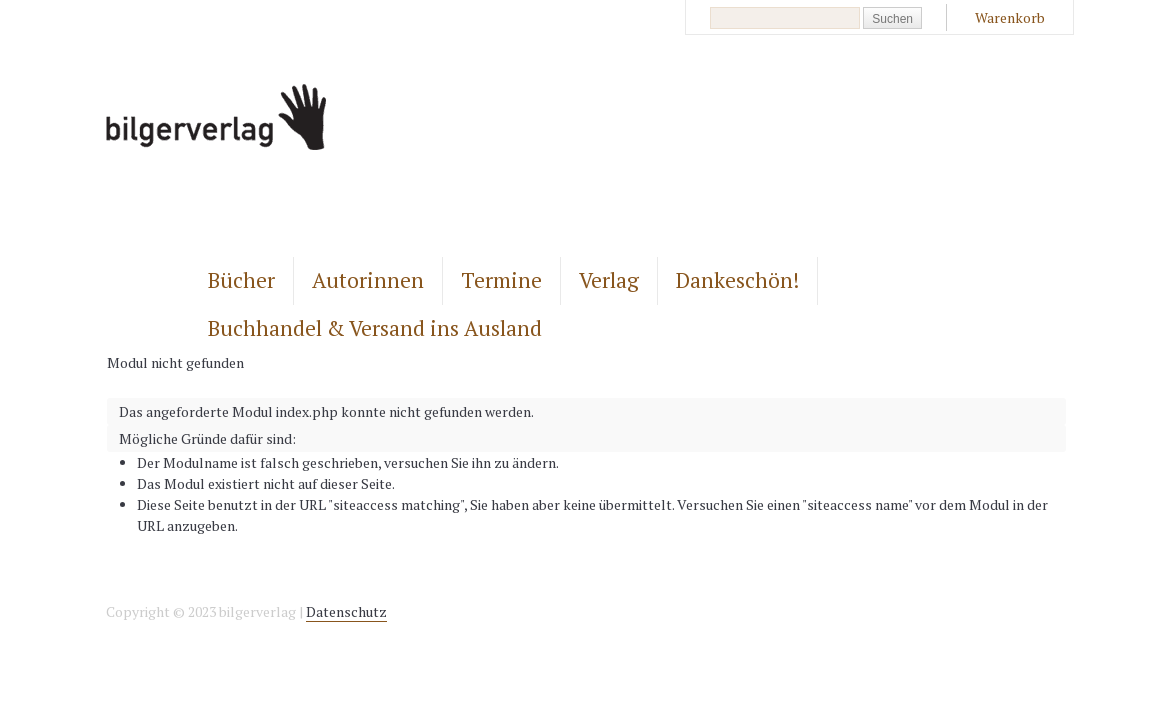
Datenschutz (346, 611)
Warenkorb (1010, 17)
